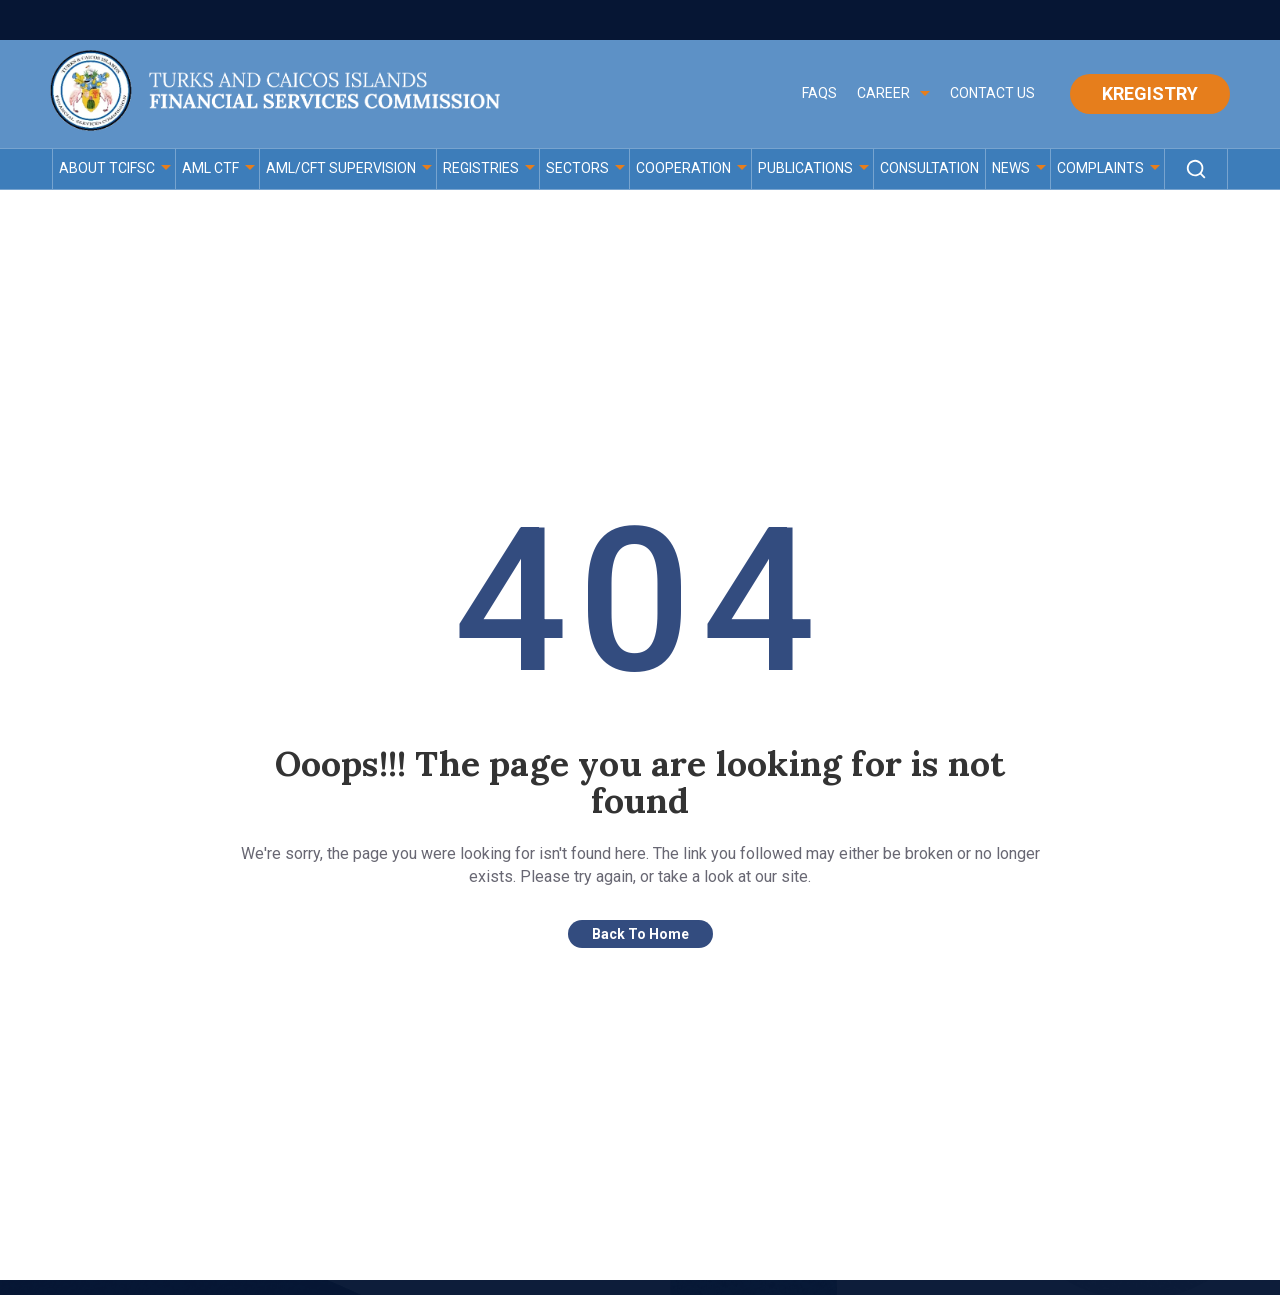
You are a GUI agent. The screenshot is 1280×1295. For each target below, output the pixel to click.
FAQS (819, 93)
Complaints (1100, 168)
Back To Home (640, 937)
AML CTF (210, 168)
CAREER (883, 93)
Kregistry (1150, 93)
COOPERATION (683, 168)
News (1011, 168)
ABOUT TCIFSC (107, 168)
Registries (481, 168)
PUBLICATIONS (805, 168)
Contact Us (992, 93)
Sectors (577, 168)
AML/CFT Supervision (341, 168)
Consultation (929, 168)
